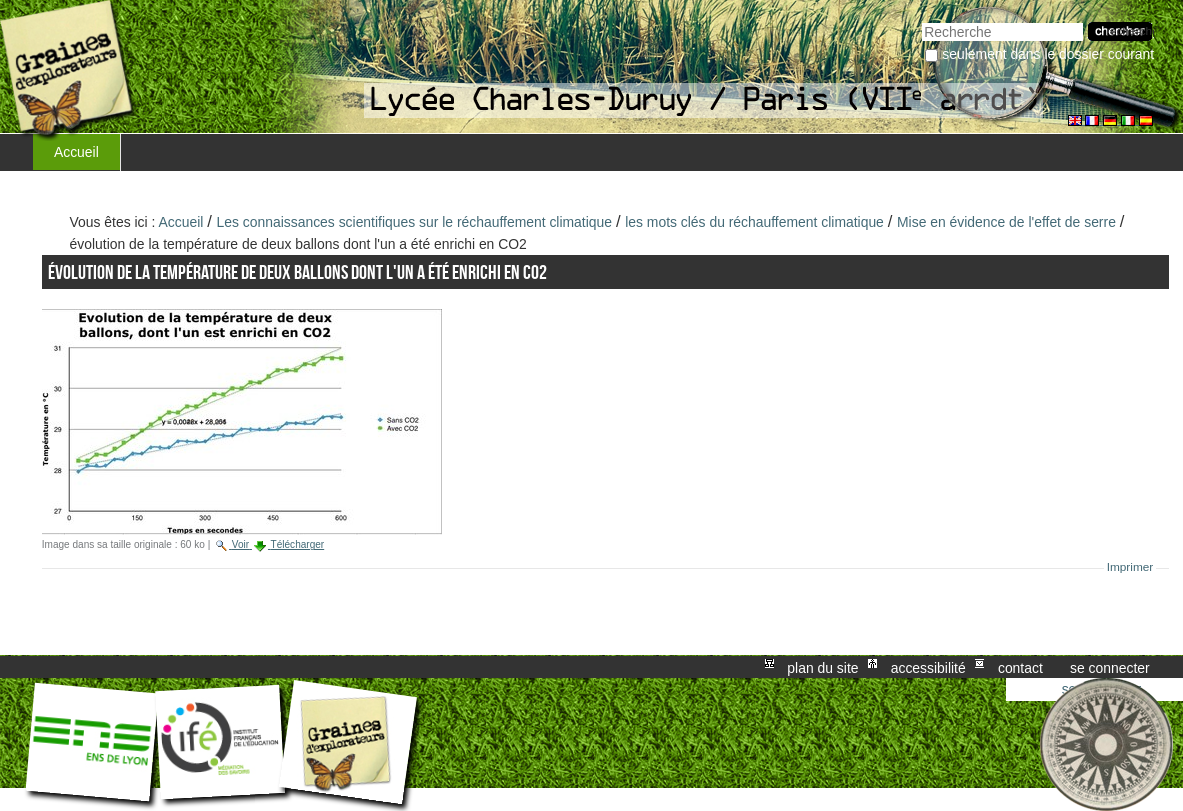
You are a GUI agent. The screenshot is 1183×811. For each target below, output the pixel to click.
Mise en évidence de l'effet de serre (1008, 222)
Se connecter (1110, 667)
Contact (1020, 667)
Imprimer (1130, 567)
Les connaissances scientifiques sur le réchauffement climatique (415, 222)
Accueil (76, 152)
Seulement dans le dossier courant (1048, 54)
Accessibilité (928, 667)
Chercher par (921, 20)
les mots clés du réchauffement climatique (754, 222)
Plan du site (822, 667)
